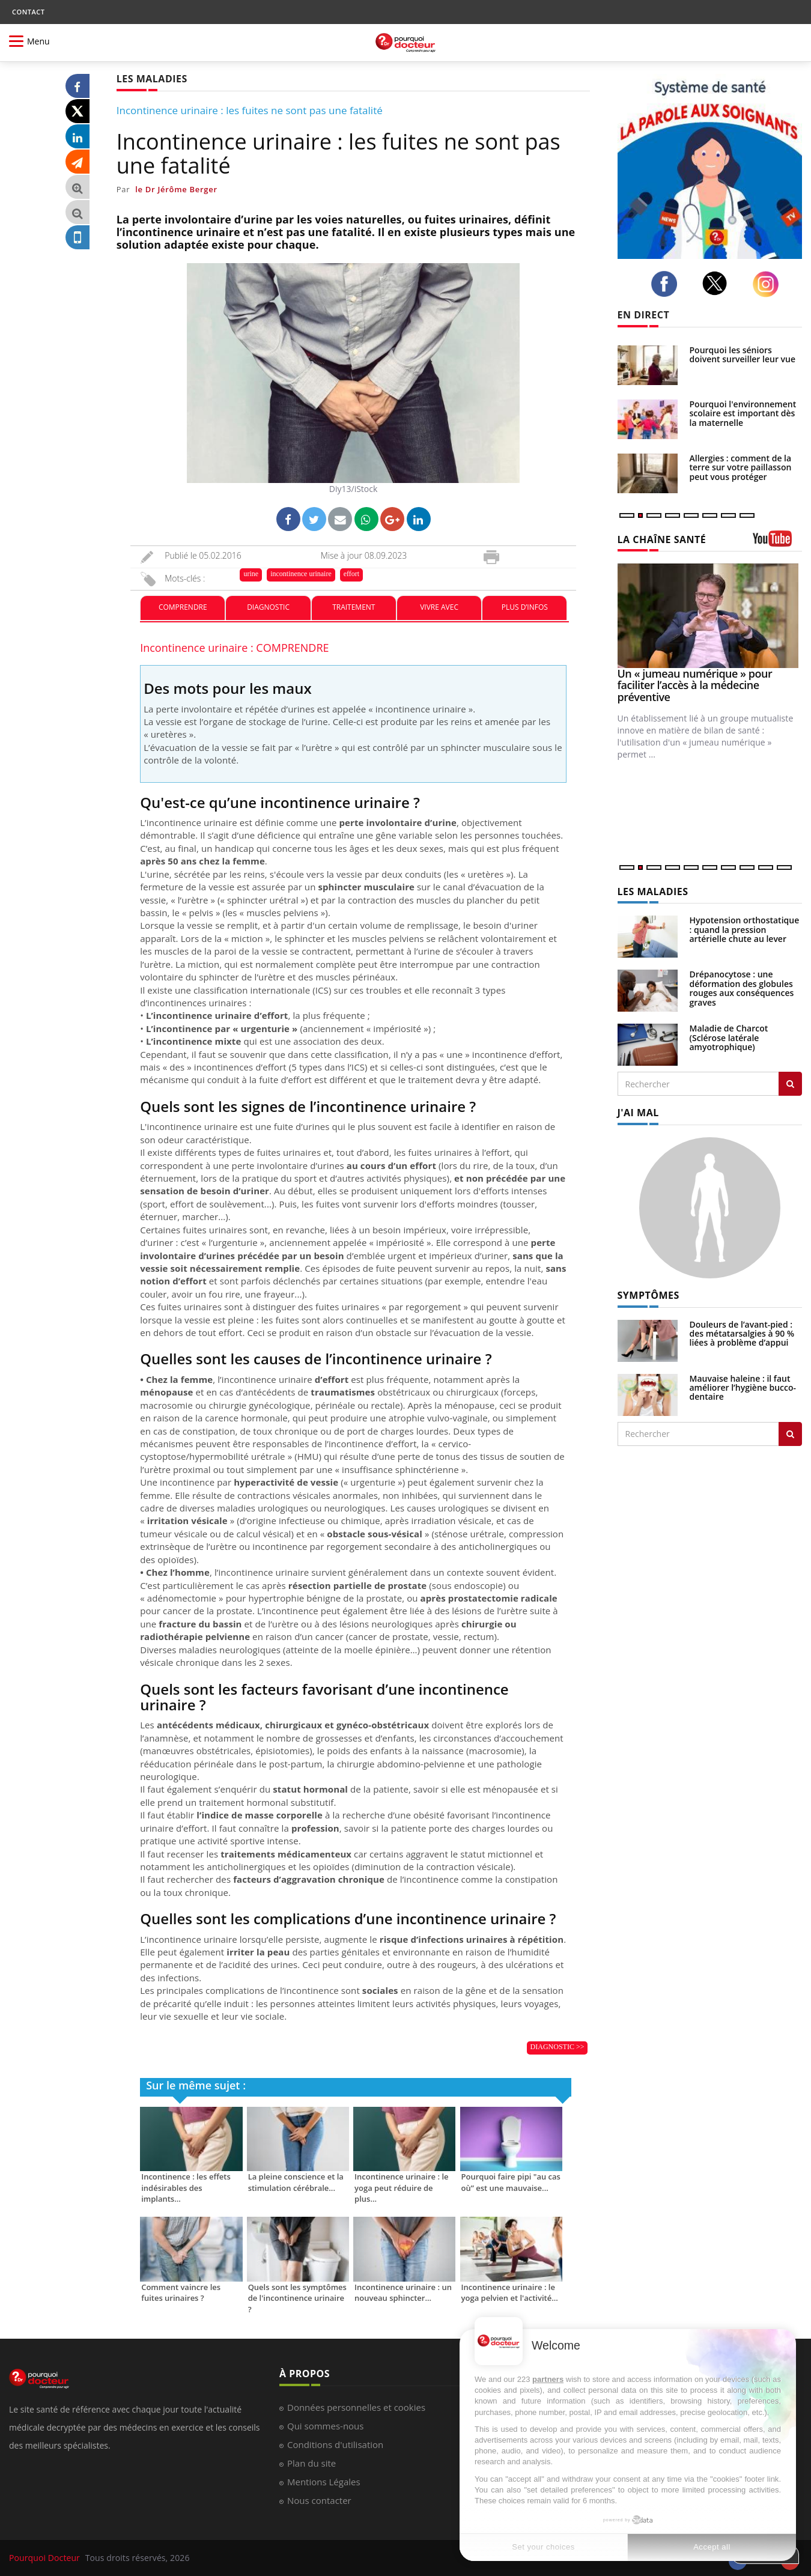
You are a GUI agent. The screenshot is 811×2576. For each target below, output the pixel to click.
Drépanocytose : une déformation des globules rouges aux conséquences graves (742, 987)
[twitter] (718, 283)
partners (547, 2379)
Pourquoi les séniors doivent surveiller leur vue (743, 354)
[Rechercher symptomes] (790, 1434)
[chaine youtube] (778, 543)
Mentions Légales (323, 2482)
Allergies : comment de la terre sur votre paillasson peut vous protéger (741, 467)
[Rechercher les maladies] (790, 1084)
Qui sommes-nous (325, 2426)
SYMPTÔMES (648, 1295)
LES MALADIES (653, 891)
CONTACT (28, 11)
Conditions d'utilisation (335, 2444)
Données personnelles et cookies (356, 2407)
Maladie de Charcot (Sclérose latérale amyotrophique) (729, 1037)
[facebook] (667, 284)
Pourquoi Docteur (45, 2557)
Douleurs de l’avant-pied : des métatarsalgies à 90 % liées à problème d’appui (742, 1334)
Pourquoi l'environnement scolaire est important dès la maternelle (743, 413)
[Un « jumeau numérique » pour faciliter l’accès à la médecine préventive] (710, 615)
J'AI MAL (638, 1112)
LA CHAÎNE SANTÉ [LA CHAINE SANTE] (662, 539)
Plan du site (311, 2463)
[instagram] (769, 284)
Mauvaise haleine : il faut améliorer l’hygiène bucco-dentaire (743, 1388)
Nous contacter (319, 2500)
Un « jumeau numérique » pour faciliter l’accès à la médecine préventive (695, 685)
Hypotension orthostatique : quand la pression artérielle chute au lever (745, 929)
